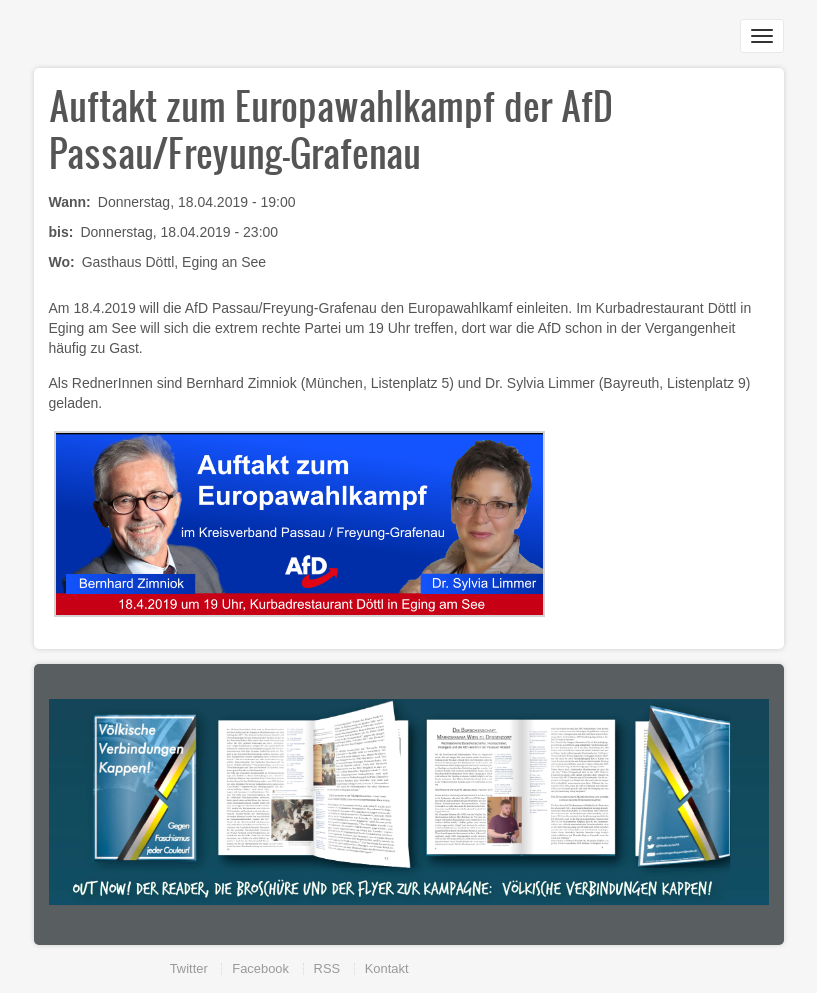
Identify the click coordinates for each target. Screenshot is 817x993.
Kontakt (387, 968)
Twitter (189, 968)
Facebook (260, 968)
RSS (327, 968)
